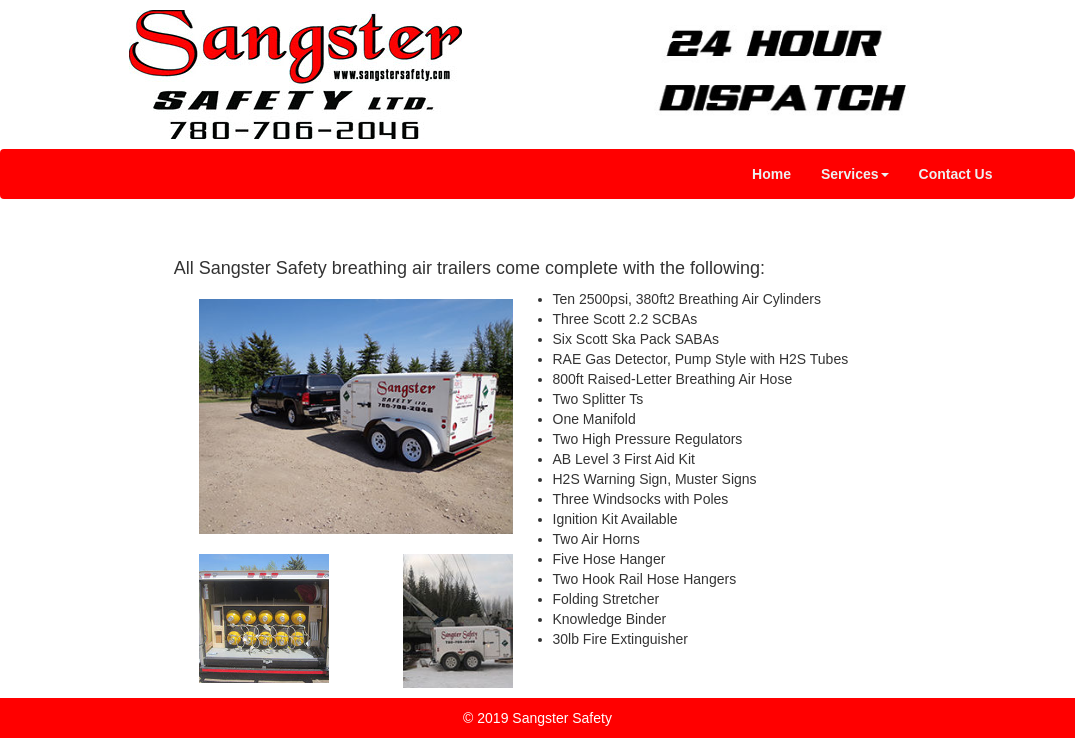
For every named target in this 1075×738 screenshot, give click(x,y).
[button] (855, 174)
